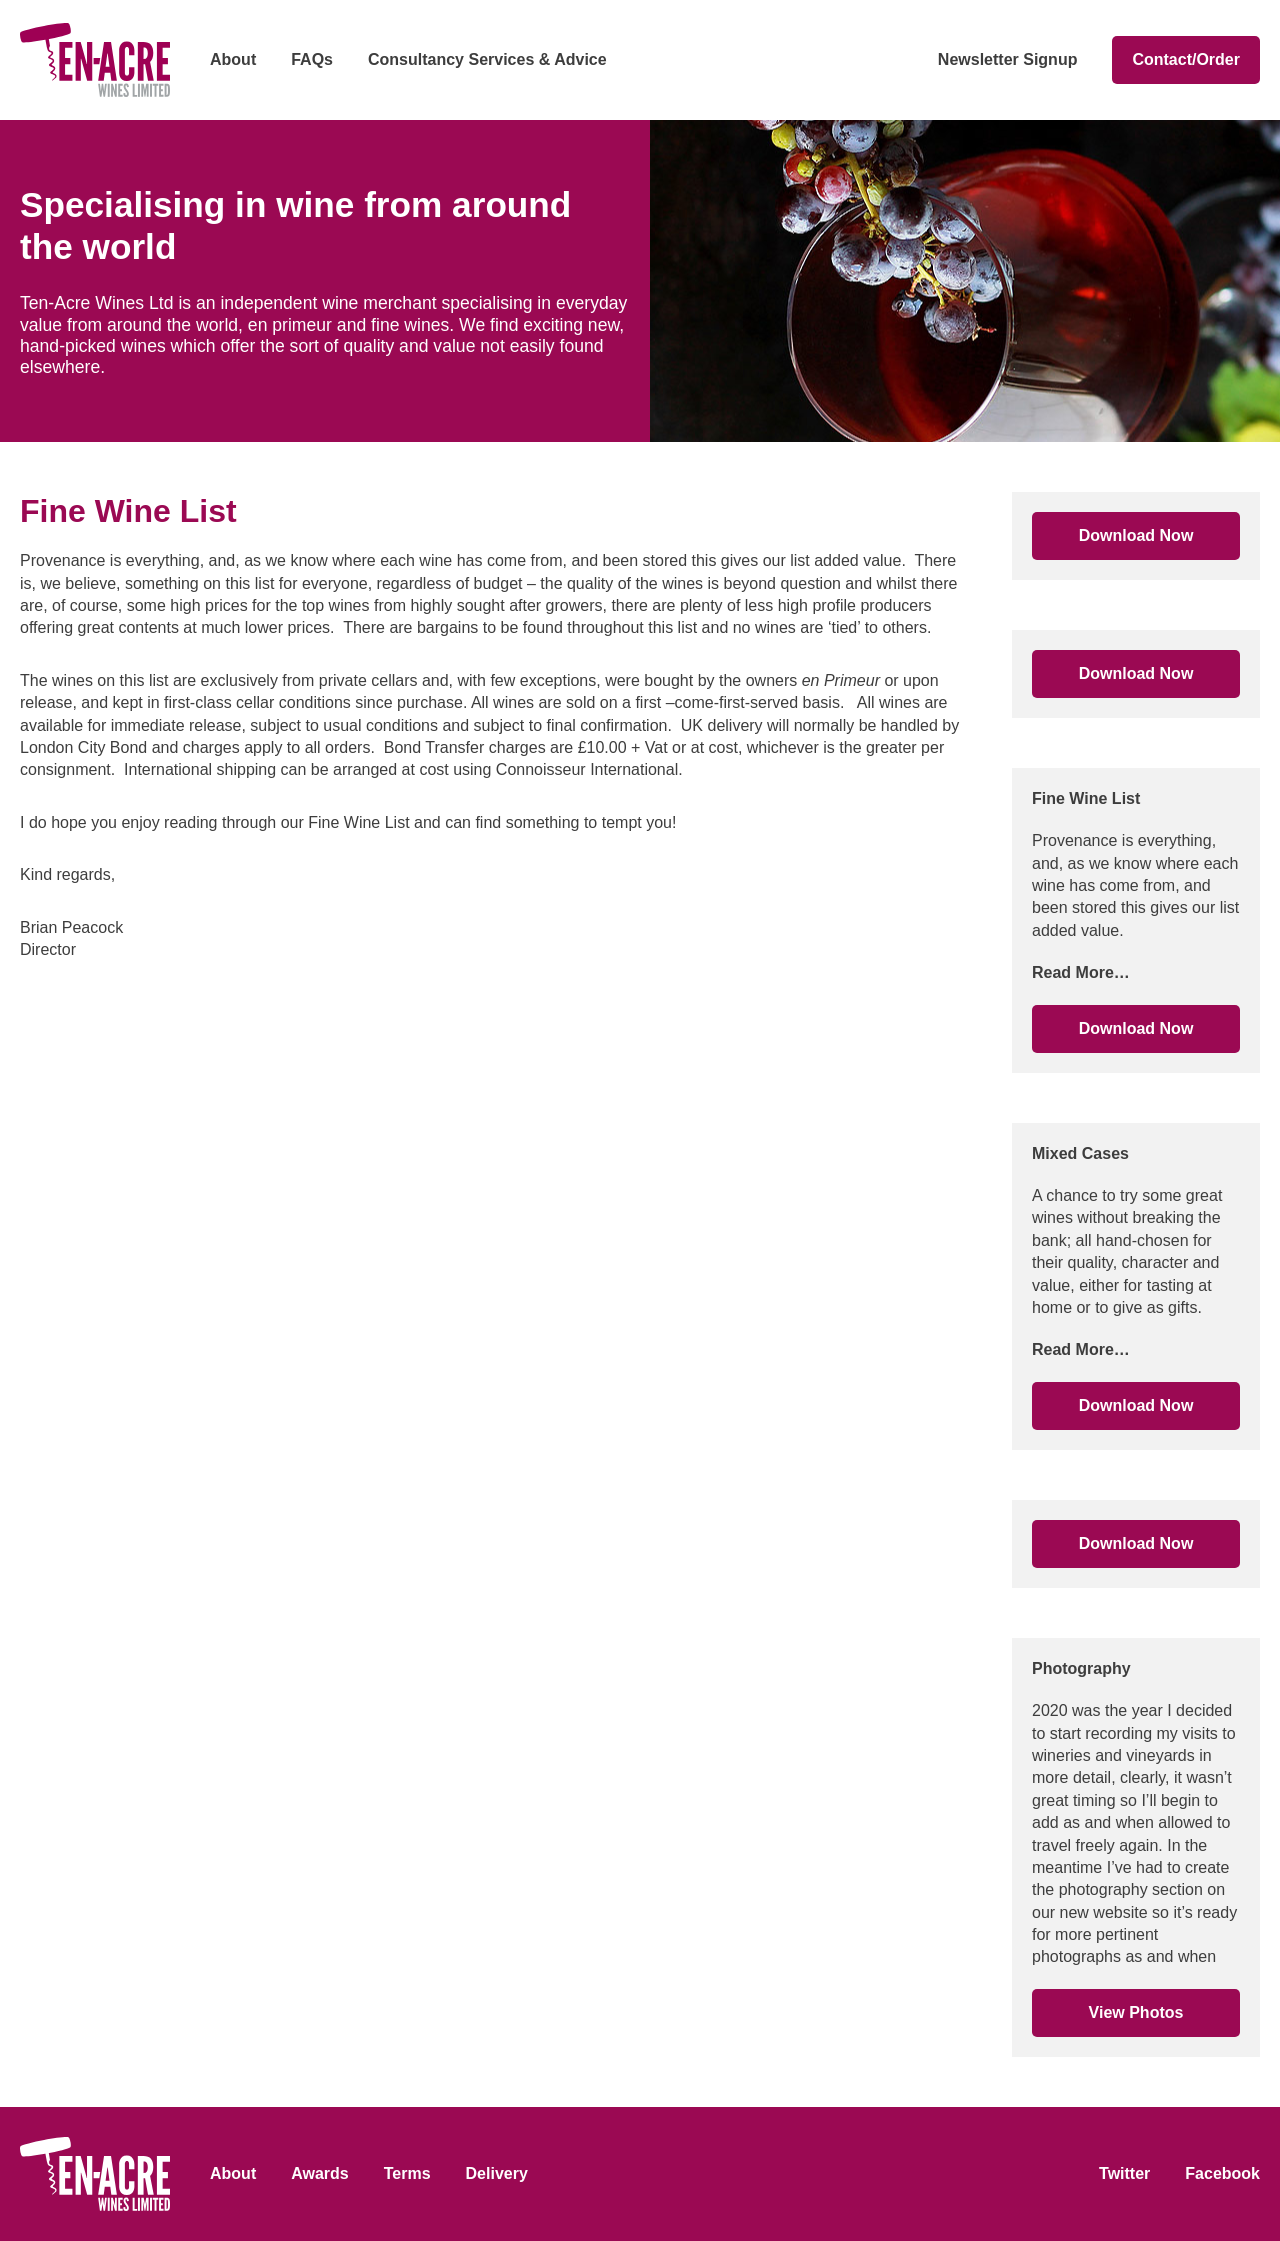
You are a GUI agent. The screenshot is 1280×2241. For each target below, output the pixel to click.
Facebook (1222, 2173)
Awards (320, 2173)
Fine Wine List (1086, 798)
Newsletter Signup (1008, 59)
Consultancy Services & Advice (487, 59)
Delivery (497, 2173)
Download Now (1136, 535)
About (233, 59)
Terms (407, 2173)
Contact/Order (1186, 59)
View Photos (1136, 2012)
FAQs (312, 59)
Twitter (1124, 2173)
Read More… (1081, 972)
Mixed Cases (1080, 1153)
